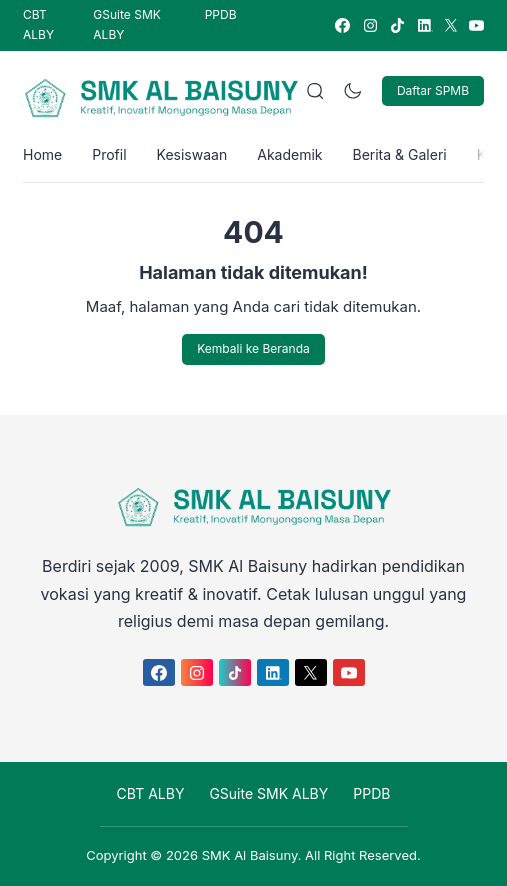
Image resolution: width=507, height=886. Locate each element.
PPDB (221, 14)
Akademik (289, 154)
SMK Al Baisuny (250, 855)
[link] (341, 25)
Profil (109, 154)
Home (42, 154)
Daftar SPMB (433, 90)
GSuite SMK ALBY (126, 24)
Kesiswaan (192, 154)
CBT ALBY (38, 24)
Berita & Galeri (400, 154)
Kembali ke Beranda (253, 348)
